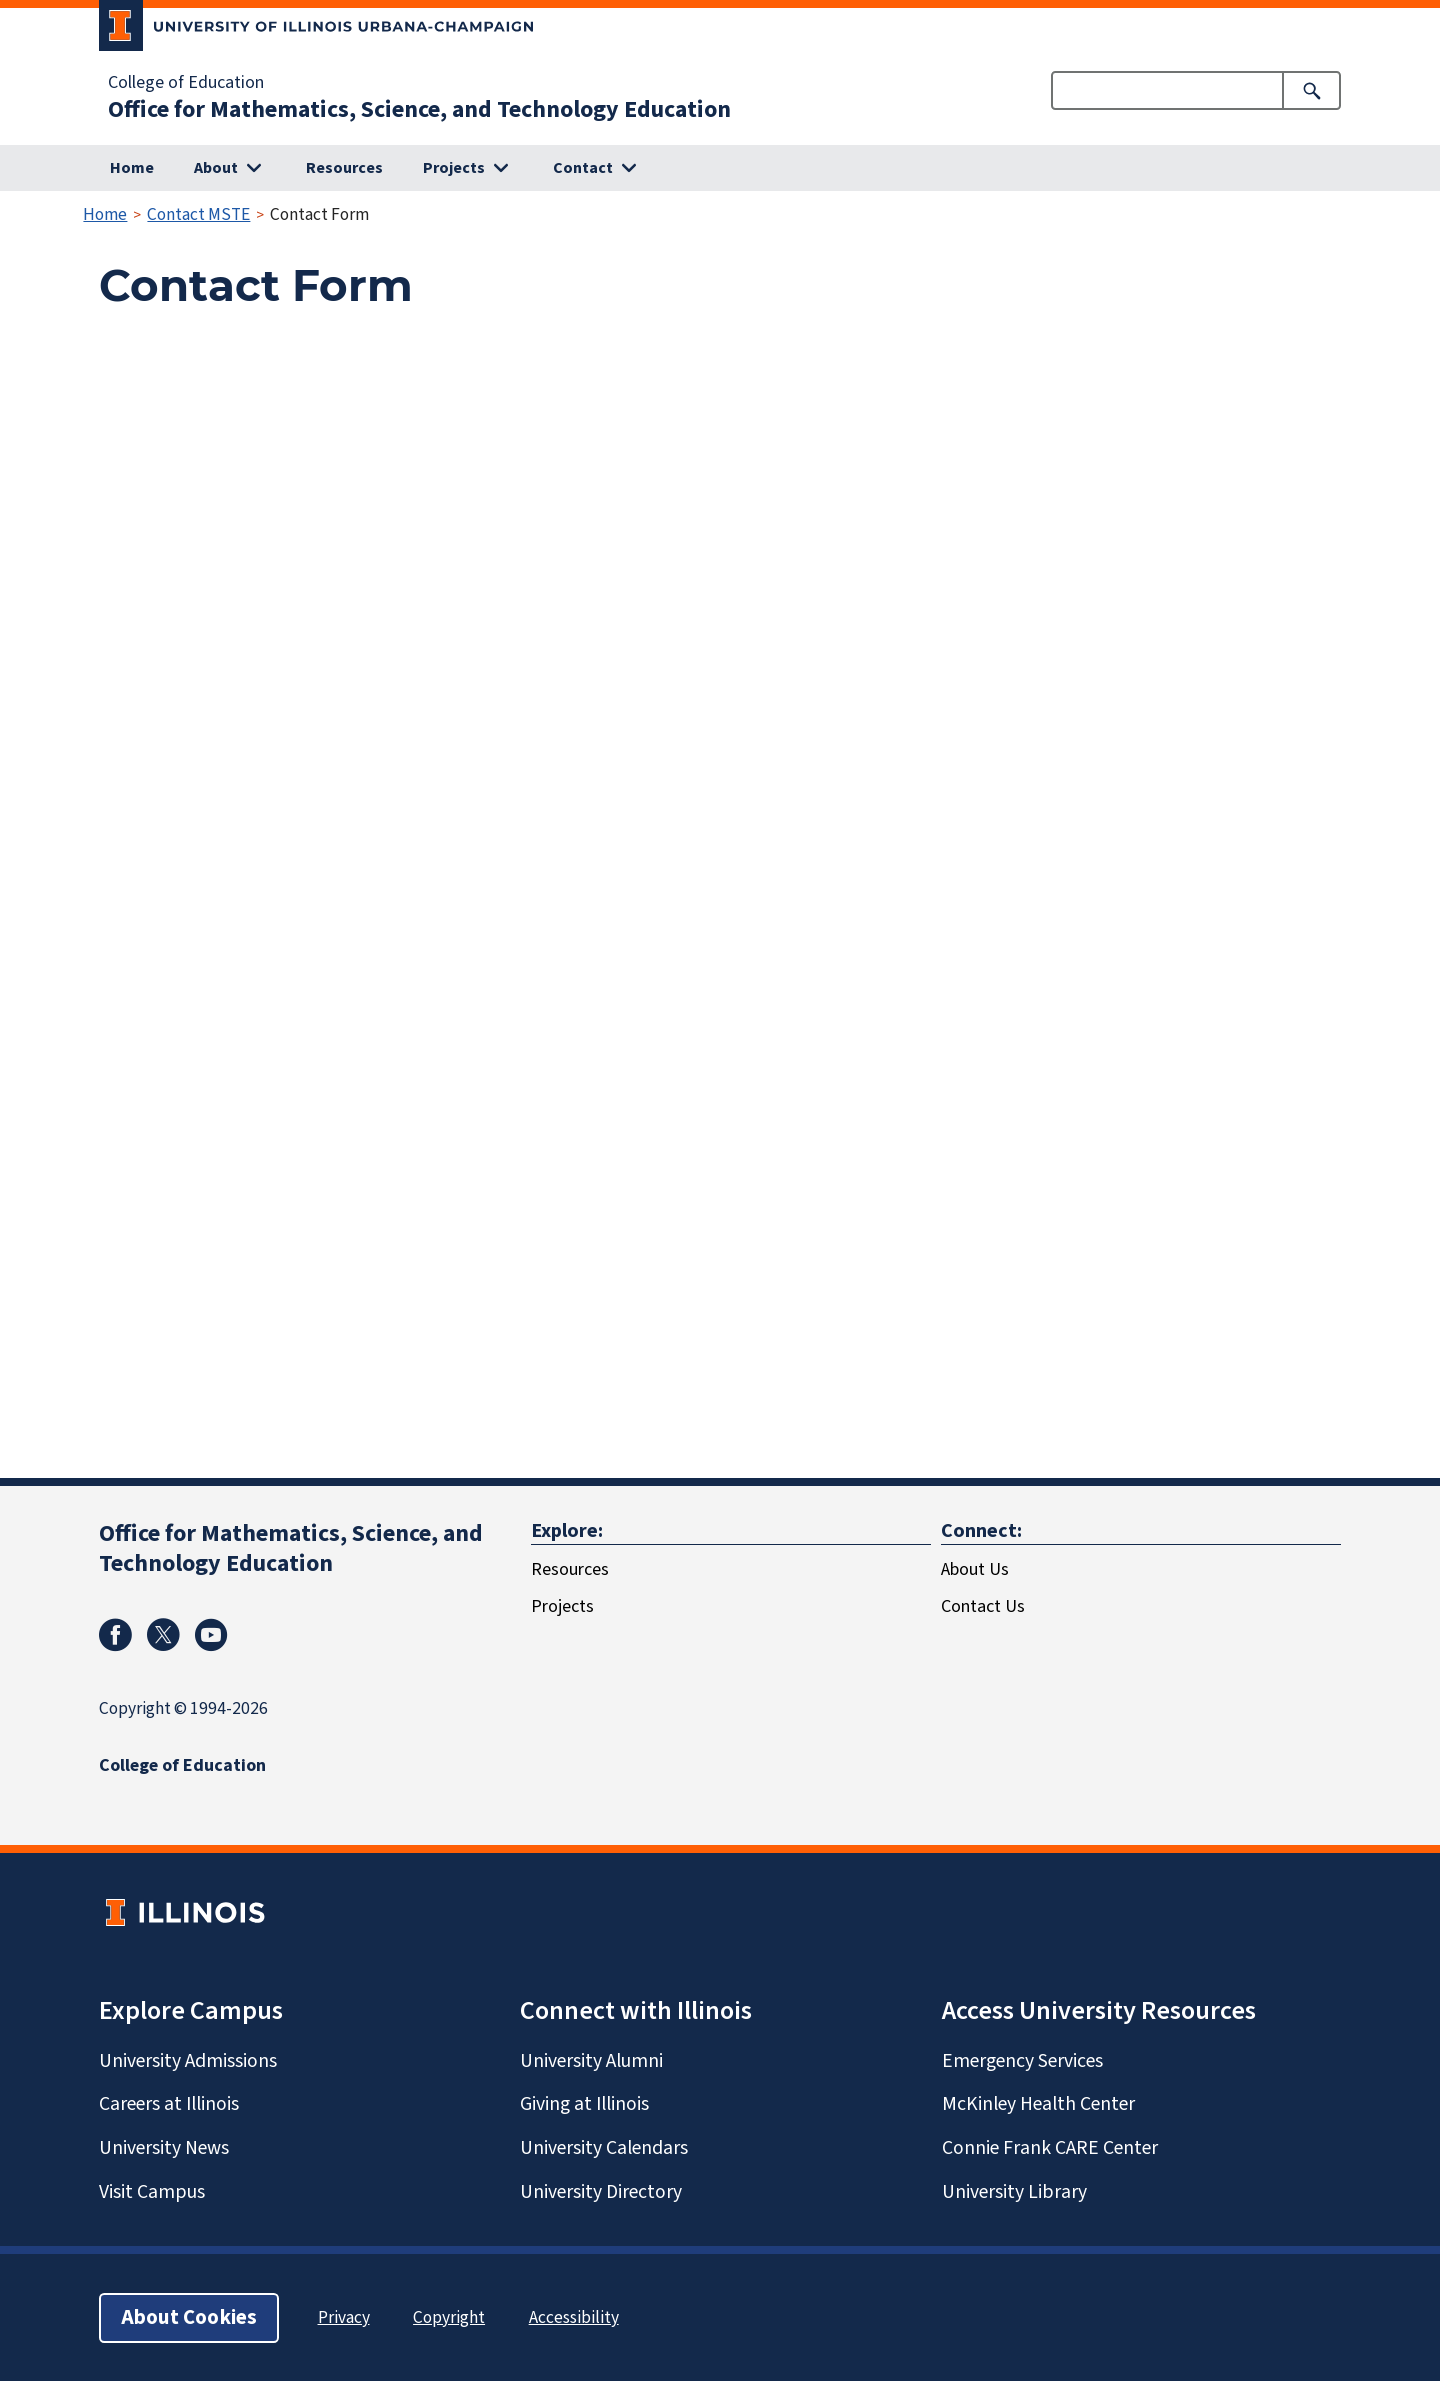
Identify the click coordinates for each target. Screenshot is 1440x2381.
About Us (975, 1569)
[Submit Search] (1312, 90)
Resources (344, 168)
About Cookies (189, 2317)
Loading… (419, 884)
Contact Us (983, 1606)
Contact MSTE (198, 214)
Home (132, 168)
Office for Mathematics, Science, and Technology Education (419, 110)
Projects (562, 1606)
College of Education (186, 83)
